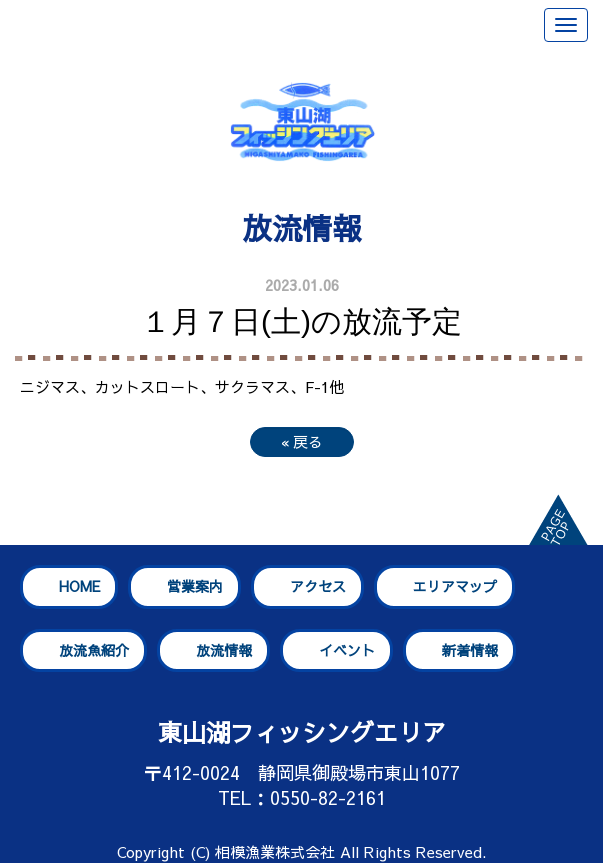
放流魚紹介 (94, 650)
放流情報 (224, 650)
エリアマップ (455, 586)
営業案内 (195, 586)
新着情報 (470, 650)
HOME (79, 586)
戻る (302, 441)
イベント (347, 650)
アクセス (318, 586)
